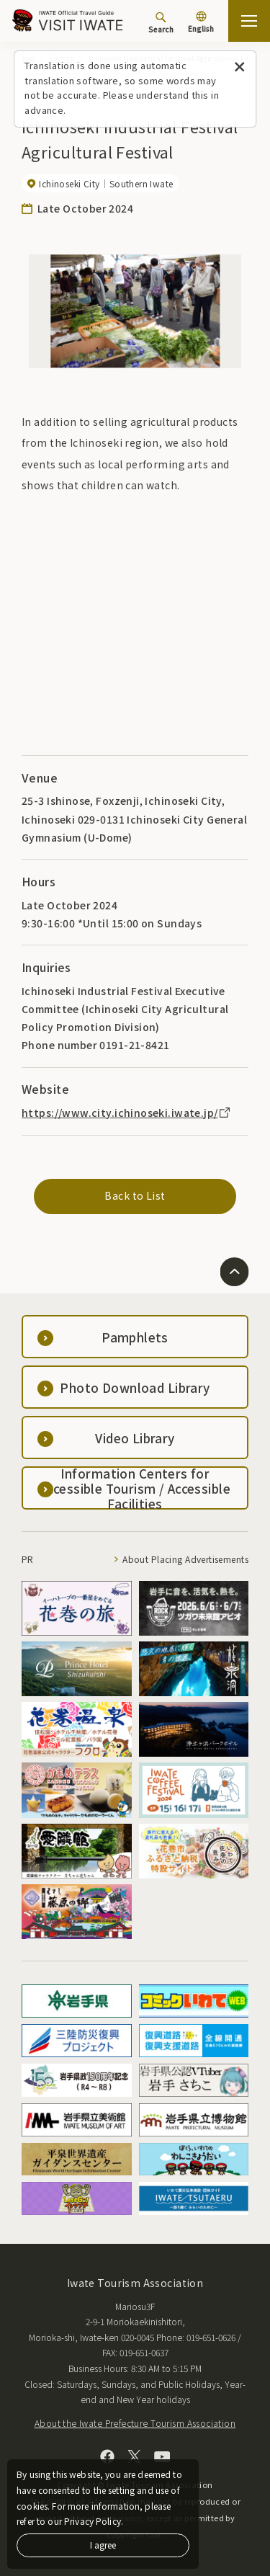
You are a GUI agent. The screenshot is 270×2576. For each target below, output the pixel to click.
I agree (103, 2545)
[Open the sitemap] (249, 21)
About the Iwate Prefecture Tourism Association (135, 2423)
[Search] (161, 22)
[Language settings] (201, 23)
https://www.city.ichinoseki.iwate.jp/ (127, 1112)
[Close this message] (239, 67)
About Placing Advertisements (185, 1559)
